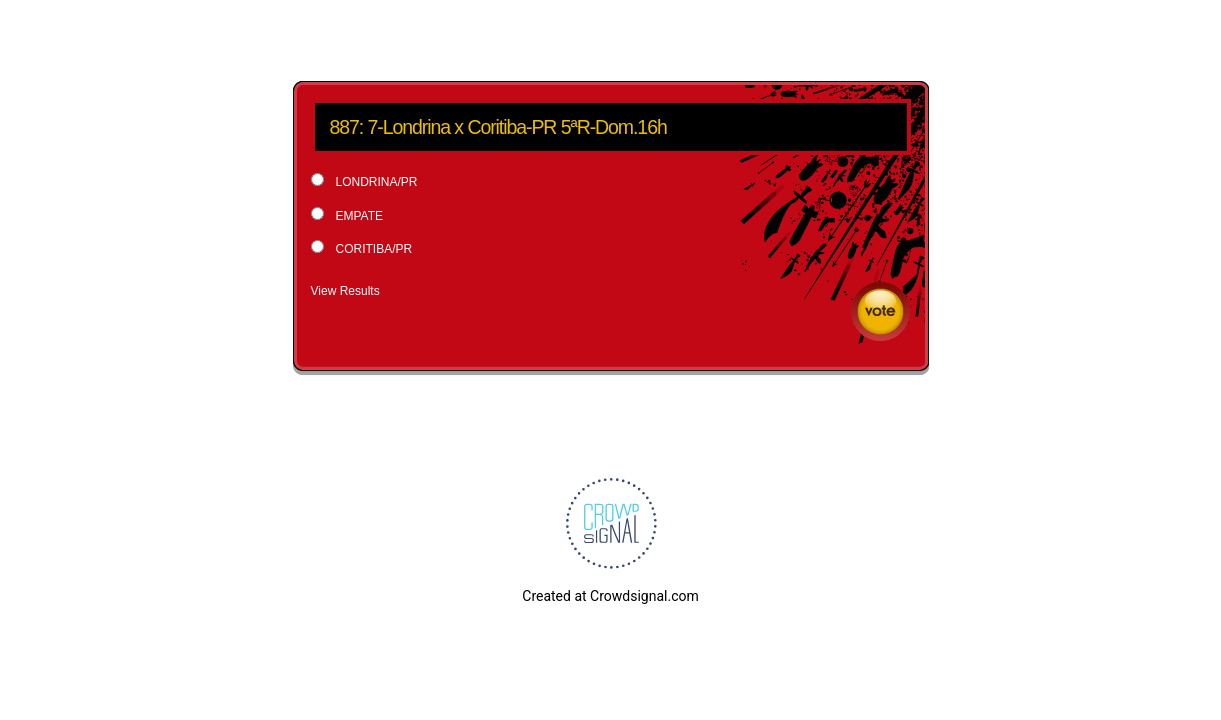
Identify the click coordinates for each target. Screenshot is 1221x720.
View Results (345, 291)
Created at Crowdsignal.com (610, 596)
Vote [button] (880, 311)
